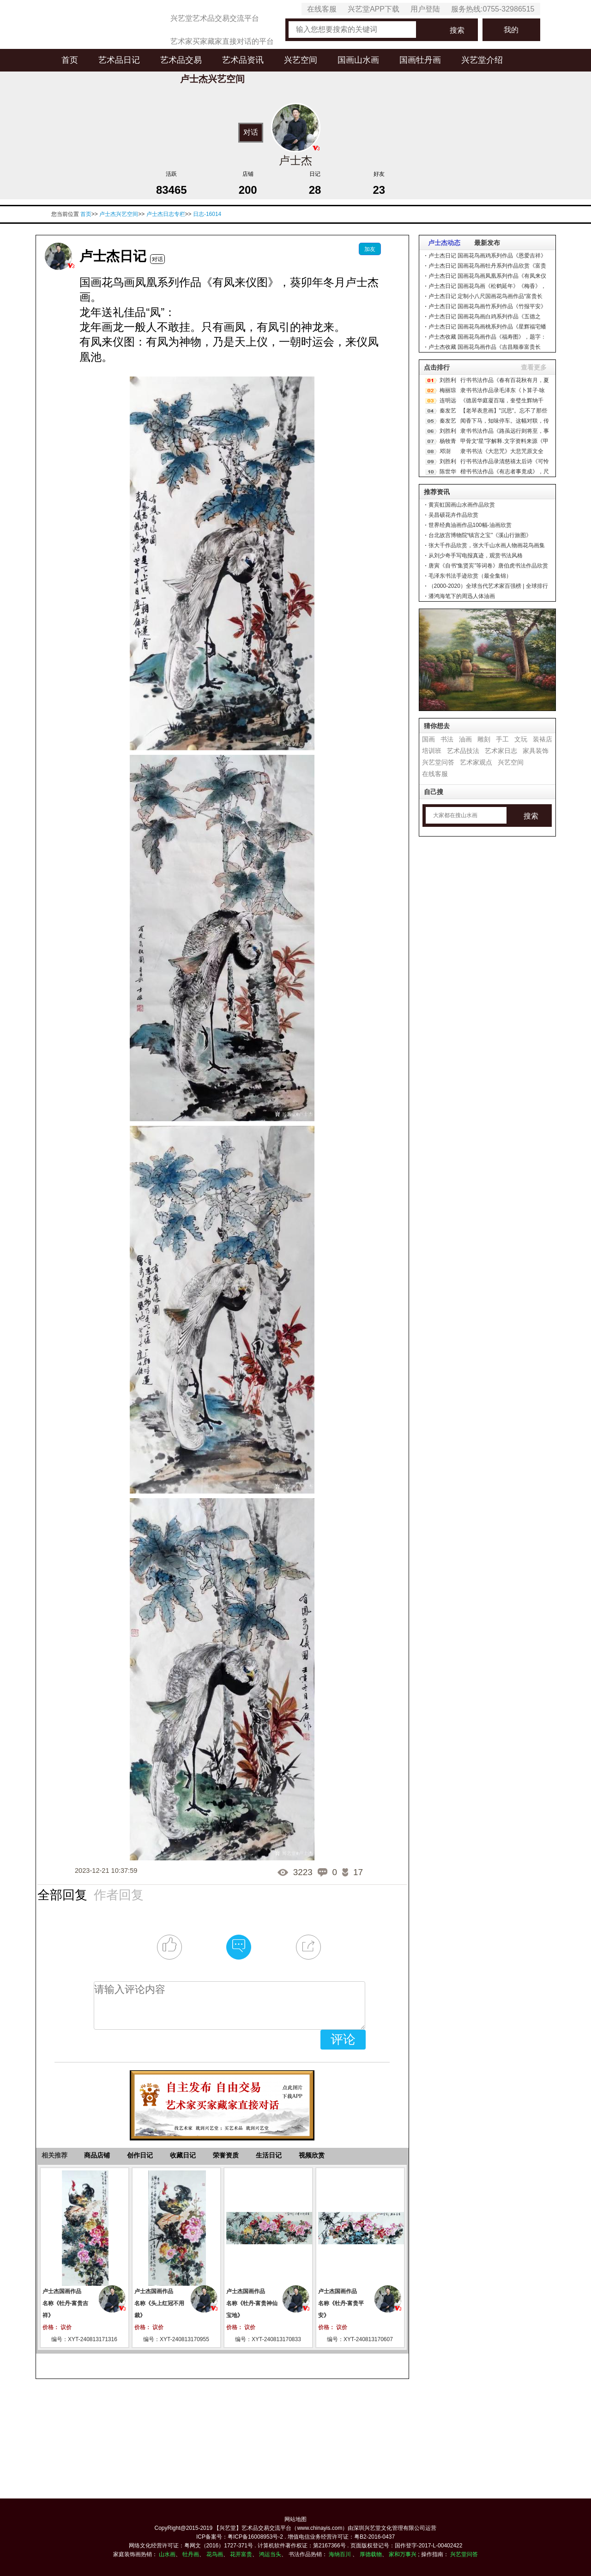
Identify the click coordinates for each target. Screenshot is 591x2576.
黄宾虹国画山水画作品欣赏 (461, 505)
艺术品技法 (463, 750)
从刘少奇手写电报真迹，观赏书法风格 (475, 555)
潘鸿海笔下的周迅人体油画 (461, 596)
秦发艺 (448, 410)
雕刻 (483, 739)
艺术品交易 (181, 60)
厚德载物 (371, 2554)
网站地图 (295, 2519)
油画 (465, 739)
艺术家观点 (476, 762)
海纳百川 (340, 2554)
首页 (69, 60)
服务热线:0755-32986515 (493, 9)
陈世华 (448, 471)
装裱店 (542, 739)
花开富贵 (241, 2554)
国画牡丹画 (420, 60)
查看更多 (534, 367)
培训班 (431, 750)
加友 (369, 249)
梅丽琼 (448, 390)
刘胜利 (448, 380)
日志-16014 (207, 214)
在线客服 (322, 9)
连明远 (448, 400)
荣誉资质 (226, 2155)
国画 (428, 739)
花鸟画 (214, 2554)
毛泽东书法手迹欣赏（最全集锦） (470, 576)
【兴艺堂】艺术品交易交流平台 (252, 2528)
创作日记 (140, 2155)
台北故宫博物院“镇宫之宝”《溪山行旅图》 (480, 535)
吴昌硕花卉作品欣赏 (453, 515)
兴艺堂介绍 (482, 60)
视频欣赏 (312, 2155)
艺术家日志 (501, 750)
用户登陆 (425, 9)
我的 (511, 30)
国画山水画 (358, 60)
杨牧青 (448, 441)
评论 (343, 2039)
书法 (446, 739)
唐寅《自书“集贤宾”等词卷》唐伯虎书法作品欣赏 (488, 565)
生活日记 (269, 2155)
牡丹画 (190, 2554)
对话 (250, 132)
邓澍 (445, 451)
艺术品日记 (119, 60)
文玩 (520, 739)
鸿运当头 (270, 2554)
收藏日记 (183, 2155)
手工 (502, 739)
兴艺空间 (300, 60)
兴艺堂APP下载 (373, 9)
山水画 (167, 2554)
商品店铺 (97, 2155)
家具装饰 (536, 750)
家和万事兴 (402, 2554)
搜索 (457, 30)
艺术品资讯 (243, 60)
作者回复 (119, 1894)
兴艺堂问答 (438, 762)
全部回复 (62, 1894)
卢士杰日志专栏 (165, 214)
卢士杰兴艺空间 (118, 214)
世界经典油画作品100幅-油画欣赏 (470, 525)
